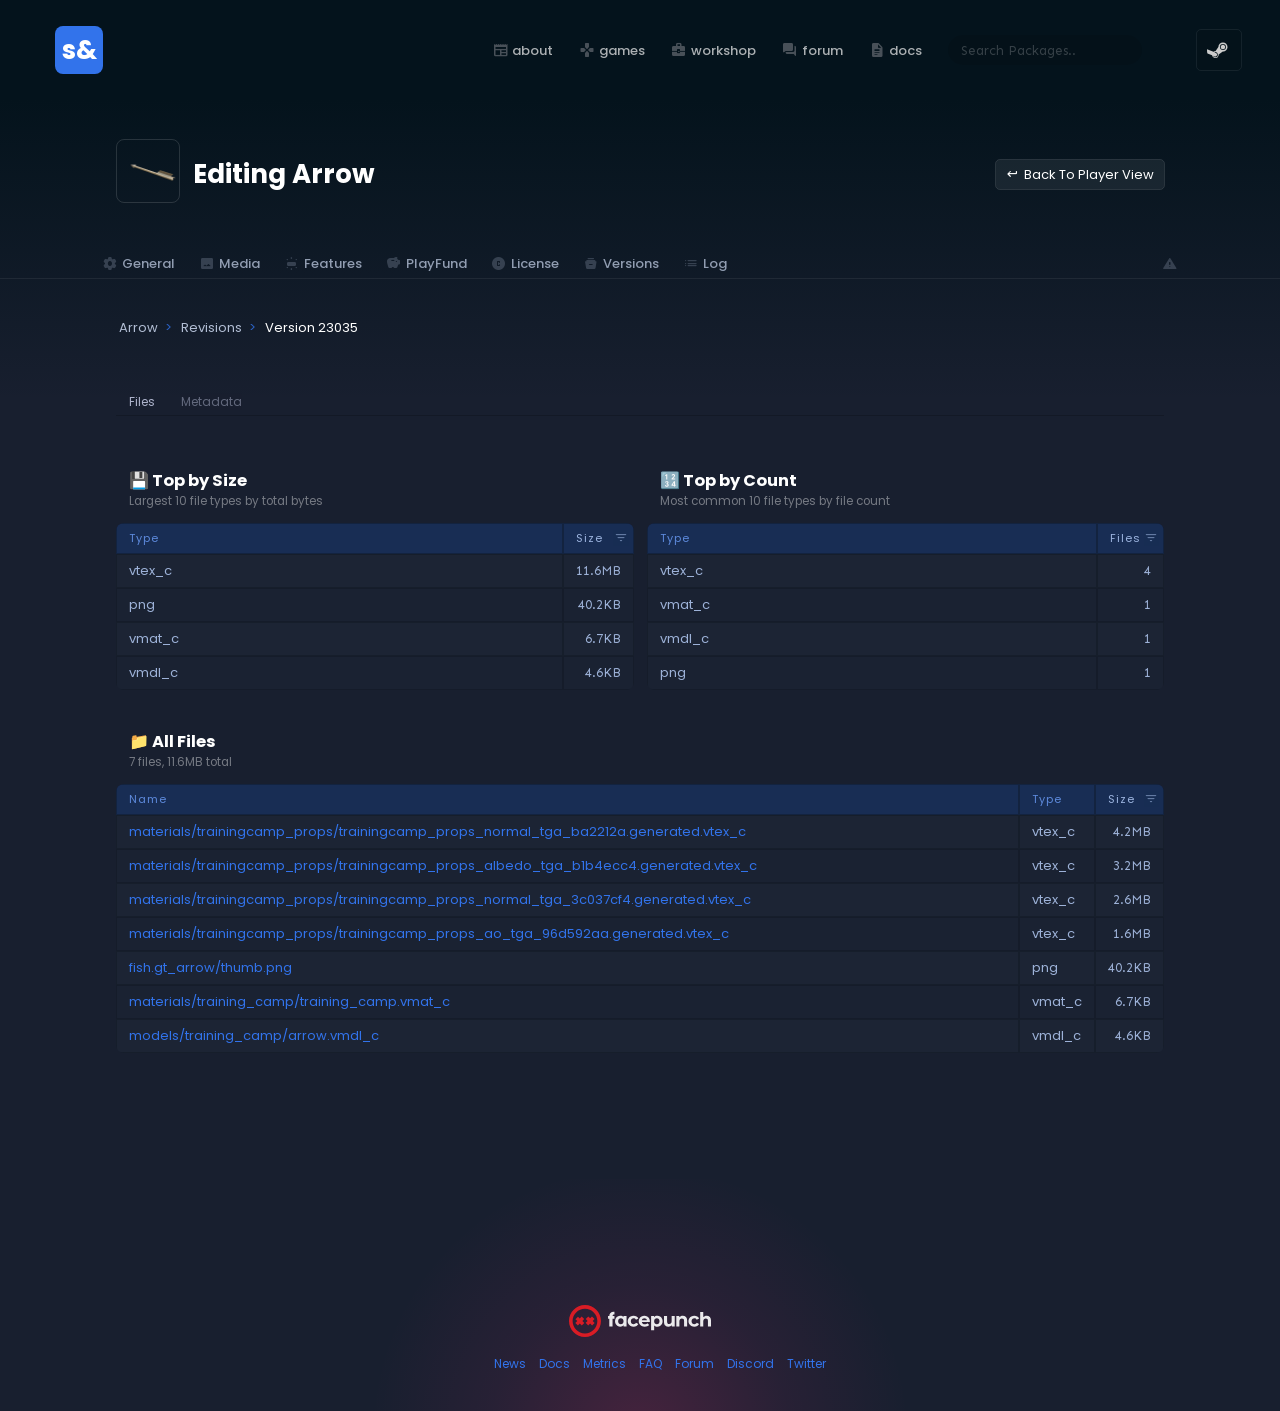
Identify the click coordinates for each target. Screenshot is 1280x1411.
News (510, 1363)
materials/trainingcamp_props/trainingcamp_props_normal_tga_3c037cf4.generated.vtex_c (440, 899)
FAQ (650, 1363)
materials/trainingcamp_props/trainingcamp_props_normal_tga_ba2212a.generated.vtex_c (437, 831)
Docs (554, 1363)
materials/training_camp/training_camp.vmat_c (289, 1001)
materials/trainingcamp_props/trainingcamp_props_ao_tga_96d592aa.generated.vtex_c (429, 933)
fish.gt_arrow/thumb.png (210, 967)
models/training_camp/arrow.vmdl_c (254, 1035)
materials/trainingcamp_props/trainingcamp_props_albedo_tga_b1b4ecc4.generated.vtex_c (443, 865)
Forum (694, 1363)
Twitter (806, 1363)
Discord (750, 1363)
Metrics (604, 1363)
